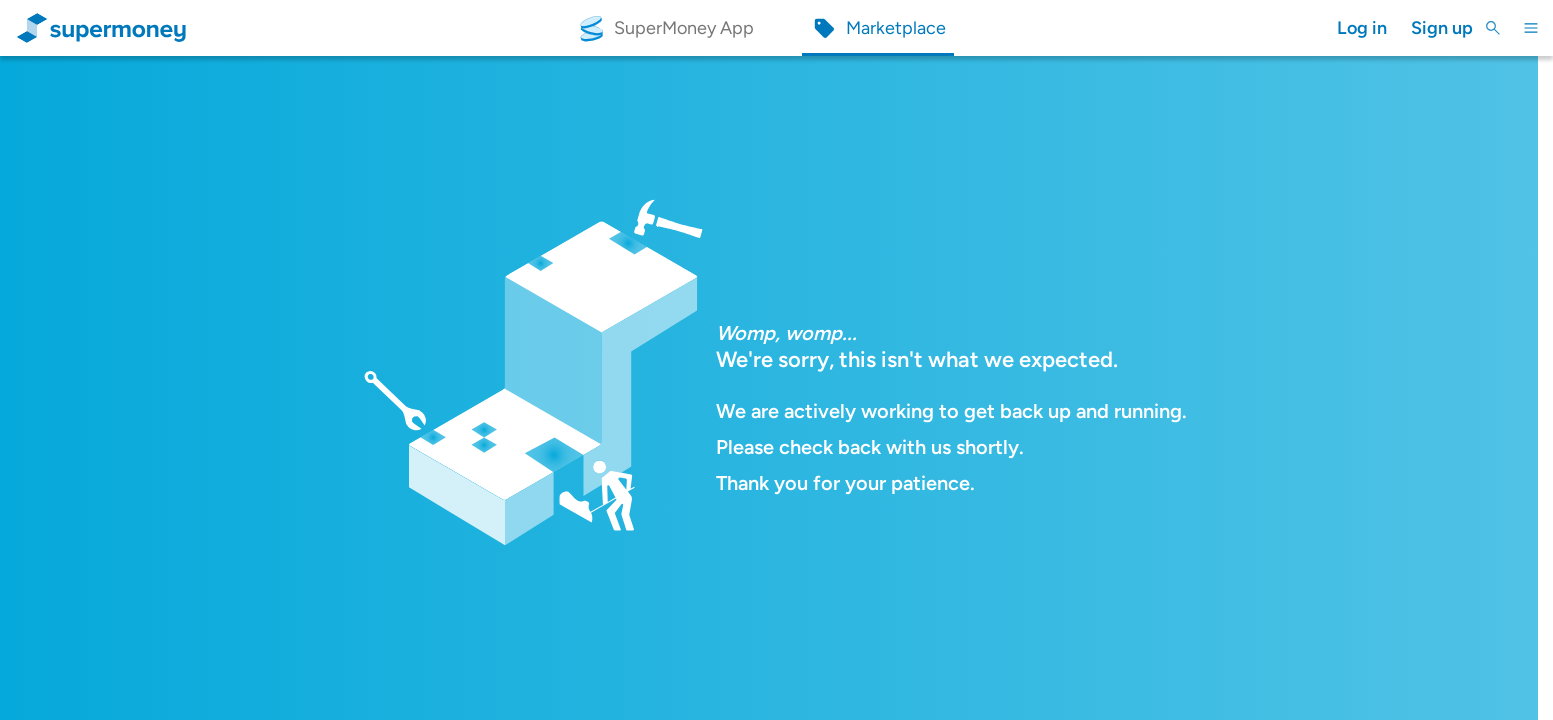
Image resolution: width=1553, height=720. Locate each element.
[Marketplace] (878, 28)
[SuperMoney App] (665, 28)
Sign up (1442, 28)
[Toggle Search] (1493, 28)
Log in (1362, 28)
